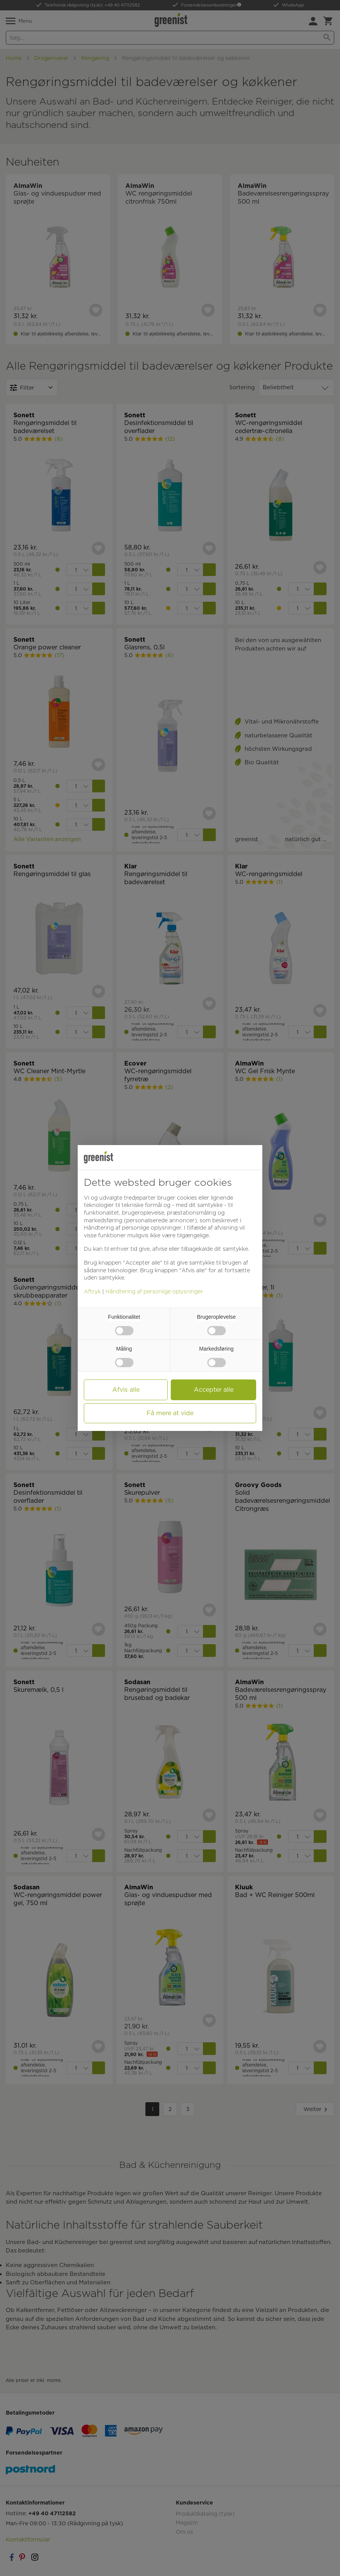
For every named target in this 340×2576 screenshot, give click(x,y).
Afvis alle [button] (126, 1389)
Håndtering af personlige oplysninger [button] (132, 1228)
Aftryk (92, 1291)
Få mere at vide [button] (170, 1413)
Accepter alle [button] (213, 1389)
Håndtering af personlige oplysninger (154, 1291)
